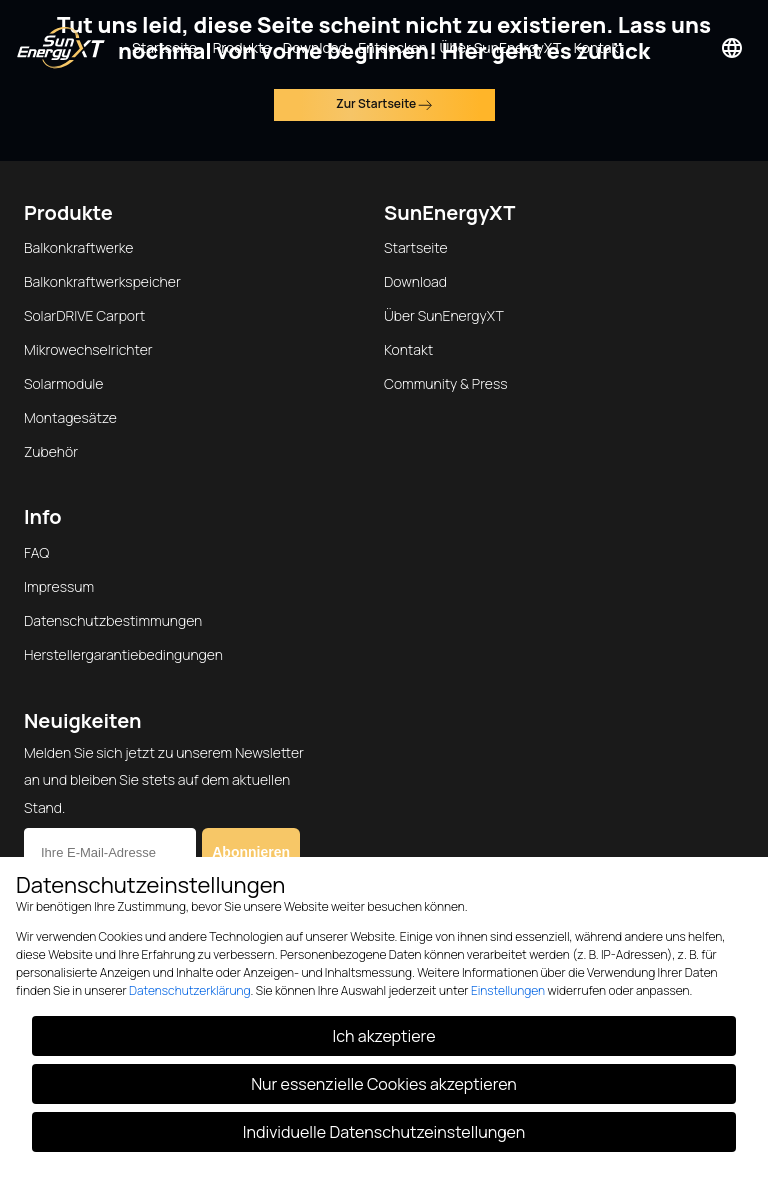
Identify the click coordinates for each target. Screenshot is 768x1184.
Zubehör (51, 451)
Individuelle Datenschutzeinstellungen (384, 1132)
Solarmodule (63, 383)
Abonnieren (251, 852)
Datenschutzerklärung (189, 990)
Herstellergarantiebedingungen (123, 654)
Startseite (416, 247)
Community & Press (446, 383)
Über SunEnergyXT (444, 315)
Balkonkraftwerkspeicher (102, 281)
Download (415, 281)
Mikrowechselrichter (88, 349)
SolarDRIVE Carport (84, 315)
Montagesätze (70, 417)
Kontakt (408, 349)
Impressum (59, 586)
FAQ (36, 552)
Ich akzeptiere (384, 1036)
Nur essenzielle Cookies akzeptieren (384, 1084)
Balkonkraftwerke (78, 247)
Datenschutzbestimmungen (113, 620)
